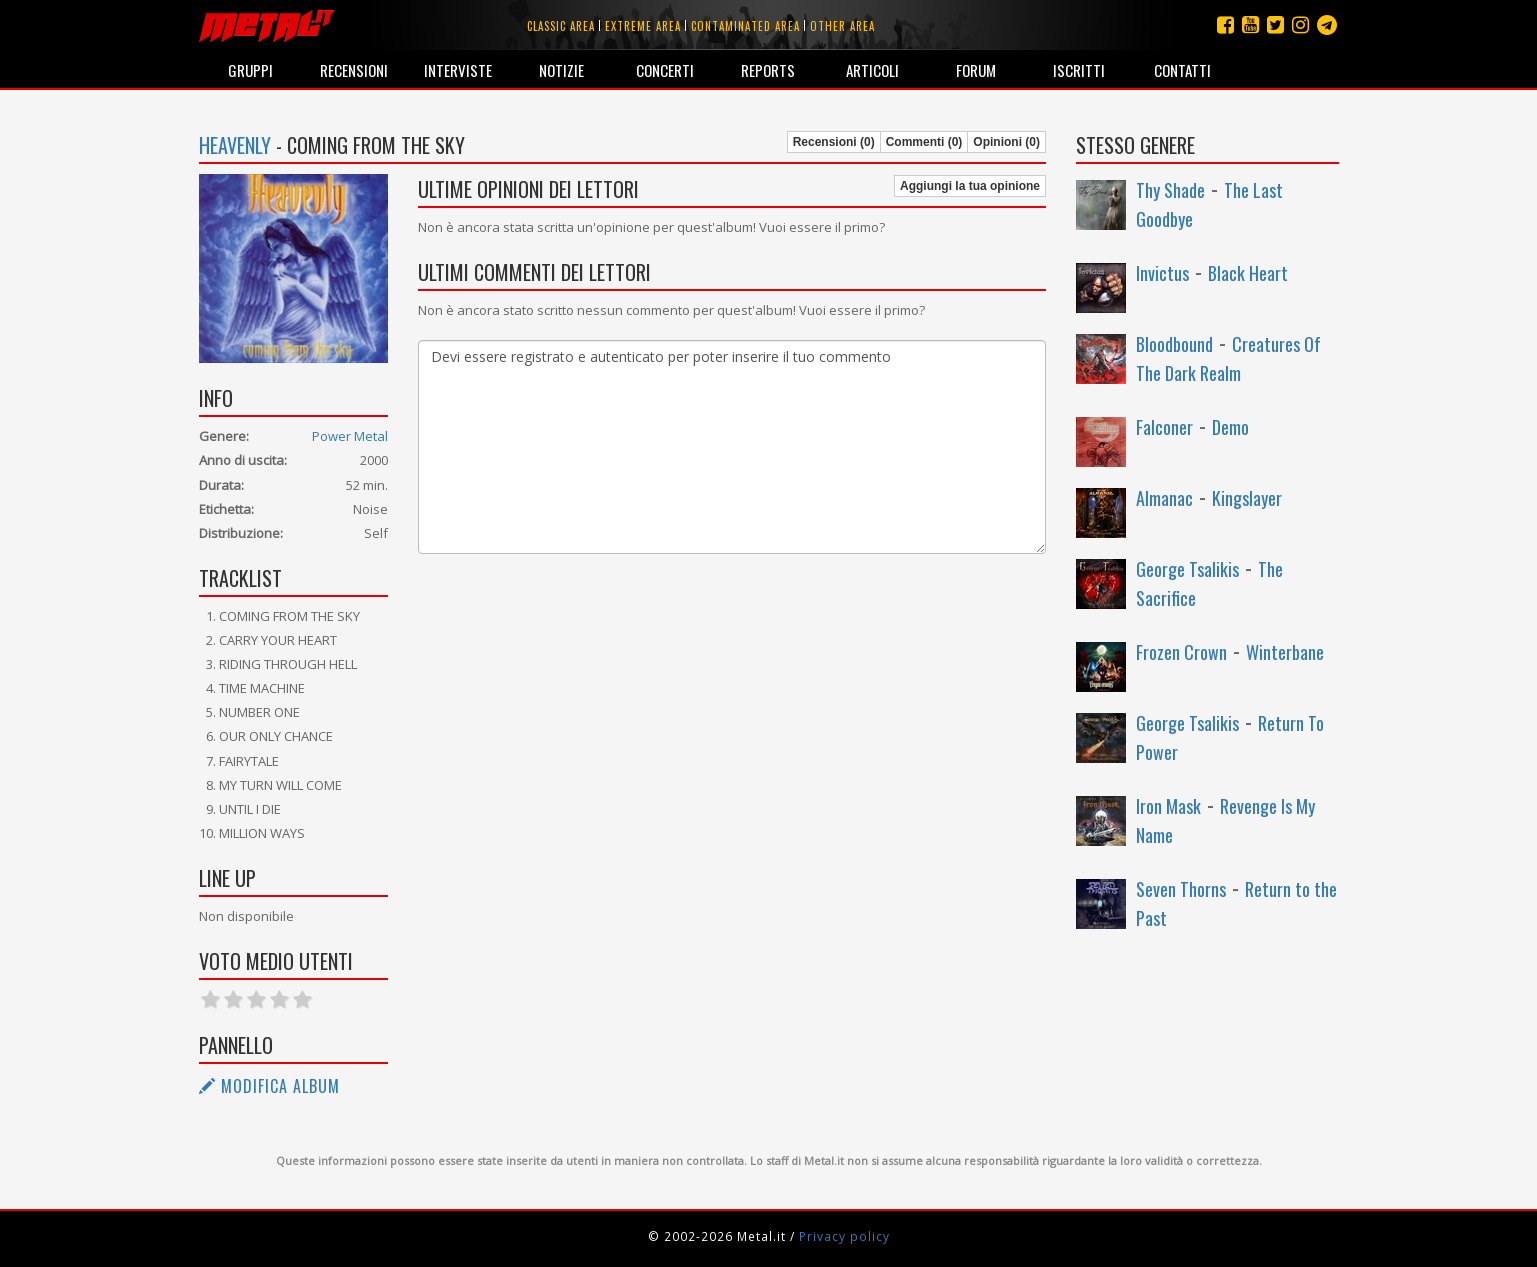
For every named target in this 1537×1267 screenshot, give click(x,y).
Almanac (1164, 498)
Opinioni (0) (1006, 142)
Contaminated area (745, 26)
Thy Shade (1170, 190)
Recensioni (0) (834, 142)
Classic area (561, 26)
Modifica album (269, 1086)
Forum (976, 70)
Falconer (1164, 427)
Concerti (665, 70)
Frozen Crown (1181, 652)
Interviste (458, 70)
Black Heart (1248, 273)
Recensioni (354, 70)
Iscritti (1079, 70)
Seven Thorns (1181, 889)
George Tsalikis (1187, 569)
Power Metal (350, 436)
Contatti (1182, 70)
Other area (842, 26)
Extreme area (643, 26)
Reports (768, 70)
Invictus (1162, 273)
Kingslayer (1247, 498)
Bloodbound (1174, 344)
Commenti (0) (924, 142)
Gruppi (250, 70)
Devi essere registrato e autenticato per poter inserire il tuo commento (732, 447)
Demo (1230, 427)
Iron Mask (1168, 806)
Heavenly (235, 145)
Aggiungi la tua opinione (970, 186)
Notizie (561, 70)
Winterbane (1285, 652)
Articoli (872, 70)
